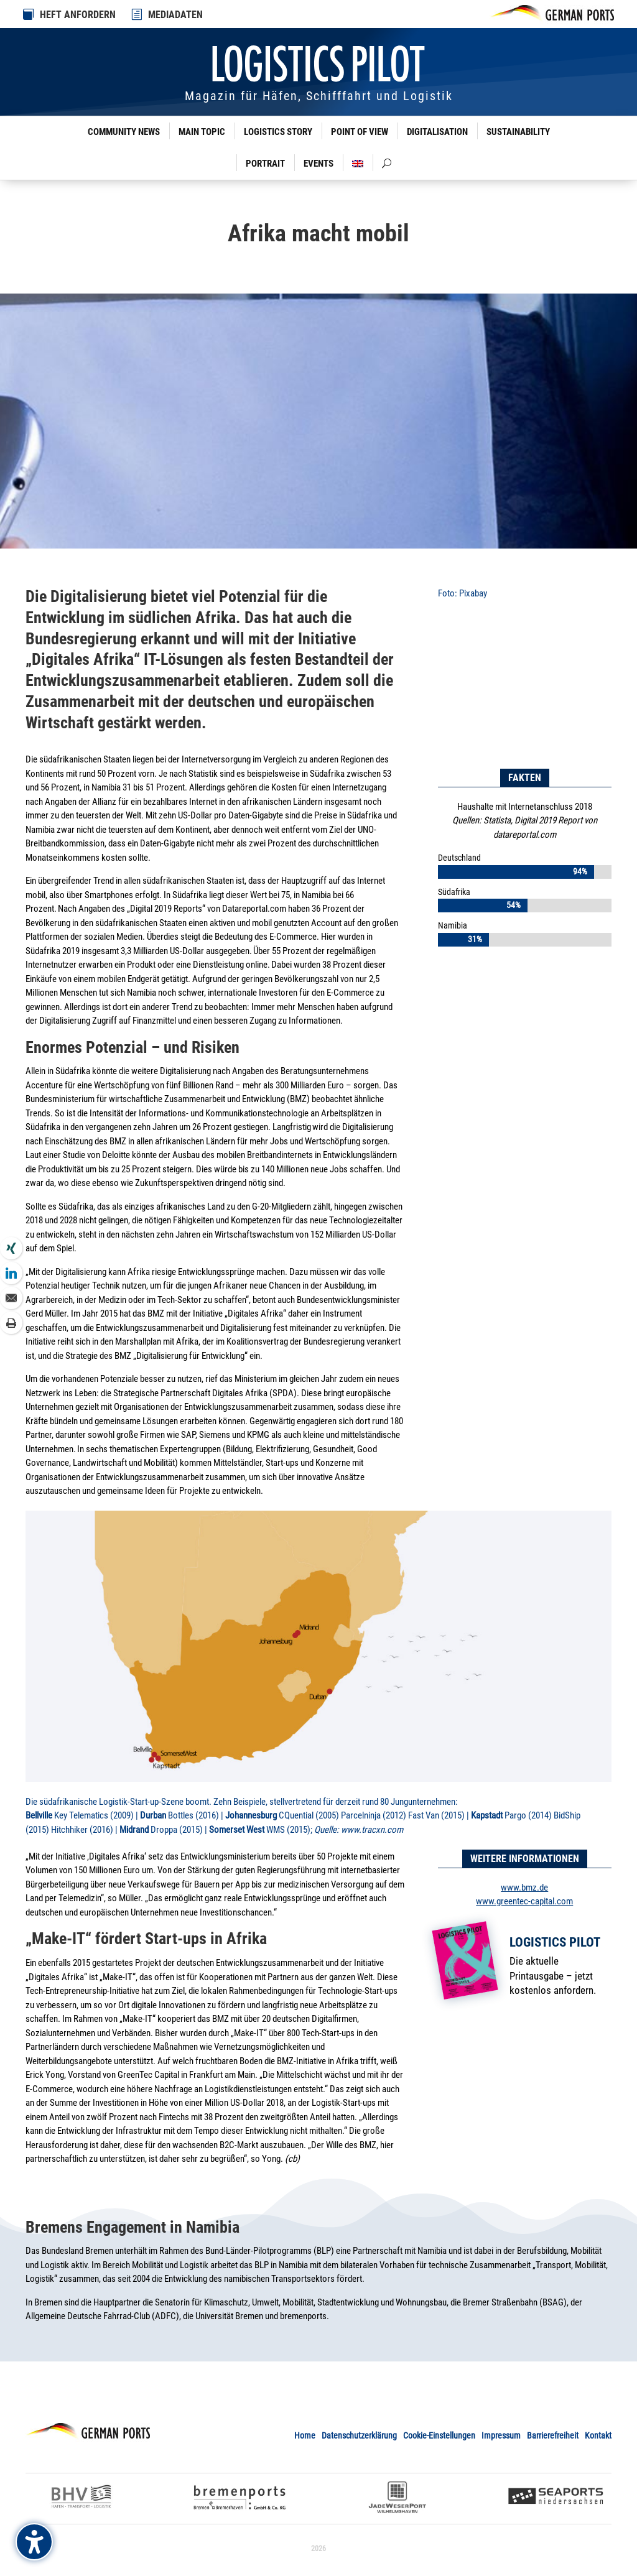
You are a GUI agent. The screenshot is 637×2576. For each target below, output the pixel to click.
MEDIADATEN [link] (175, 15)
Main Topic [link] (202, 131)
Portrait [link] (265, 163)
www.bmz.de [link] (524, 1887)
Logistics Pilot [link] (554, 1942)
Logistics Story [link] (278, 131)
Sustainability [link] (518, 131)
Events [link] (318, 163)
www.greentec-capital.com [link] (524, 1901)
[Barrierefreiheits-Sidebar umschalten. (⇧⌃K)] (34, 2541)
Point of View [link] (359, 131)
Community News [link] (124, 131)
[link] (137, 14)
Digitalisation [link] (437, 131)
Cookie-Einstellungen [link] (439, 2435)
